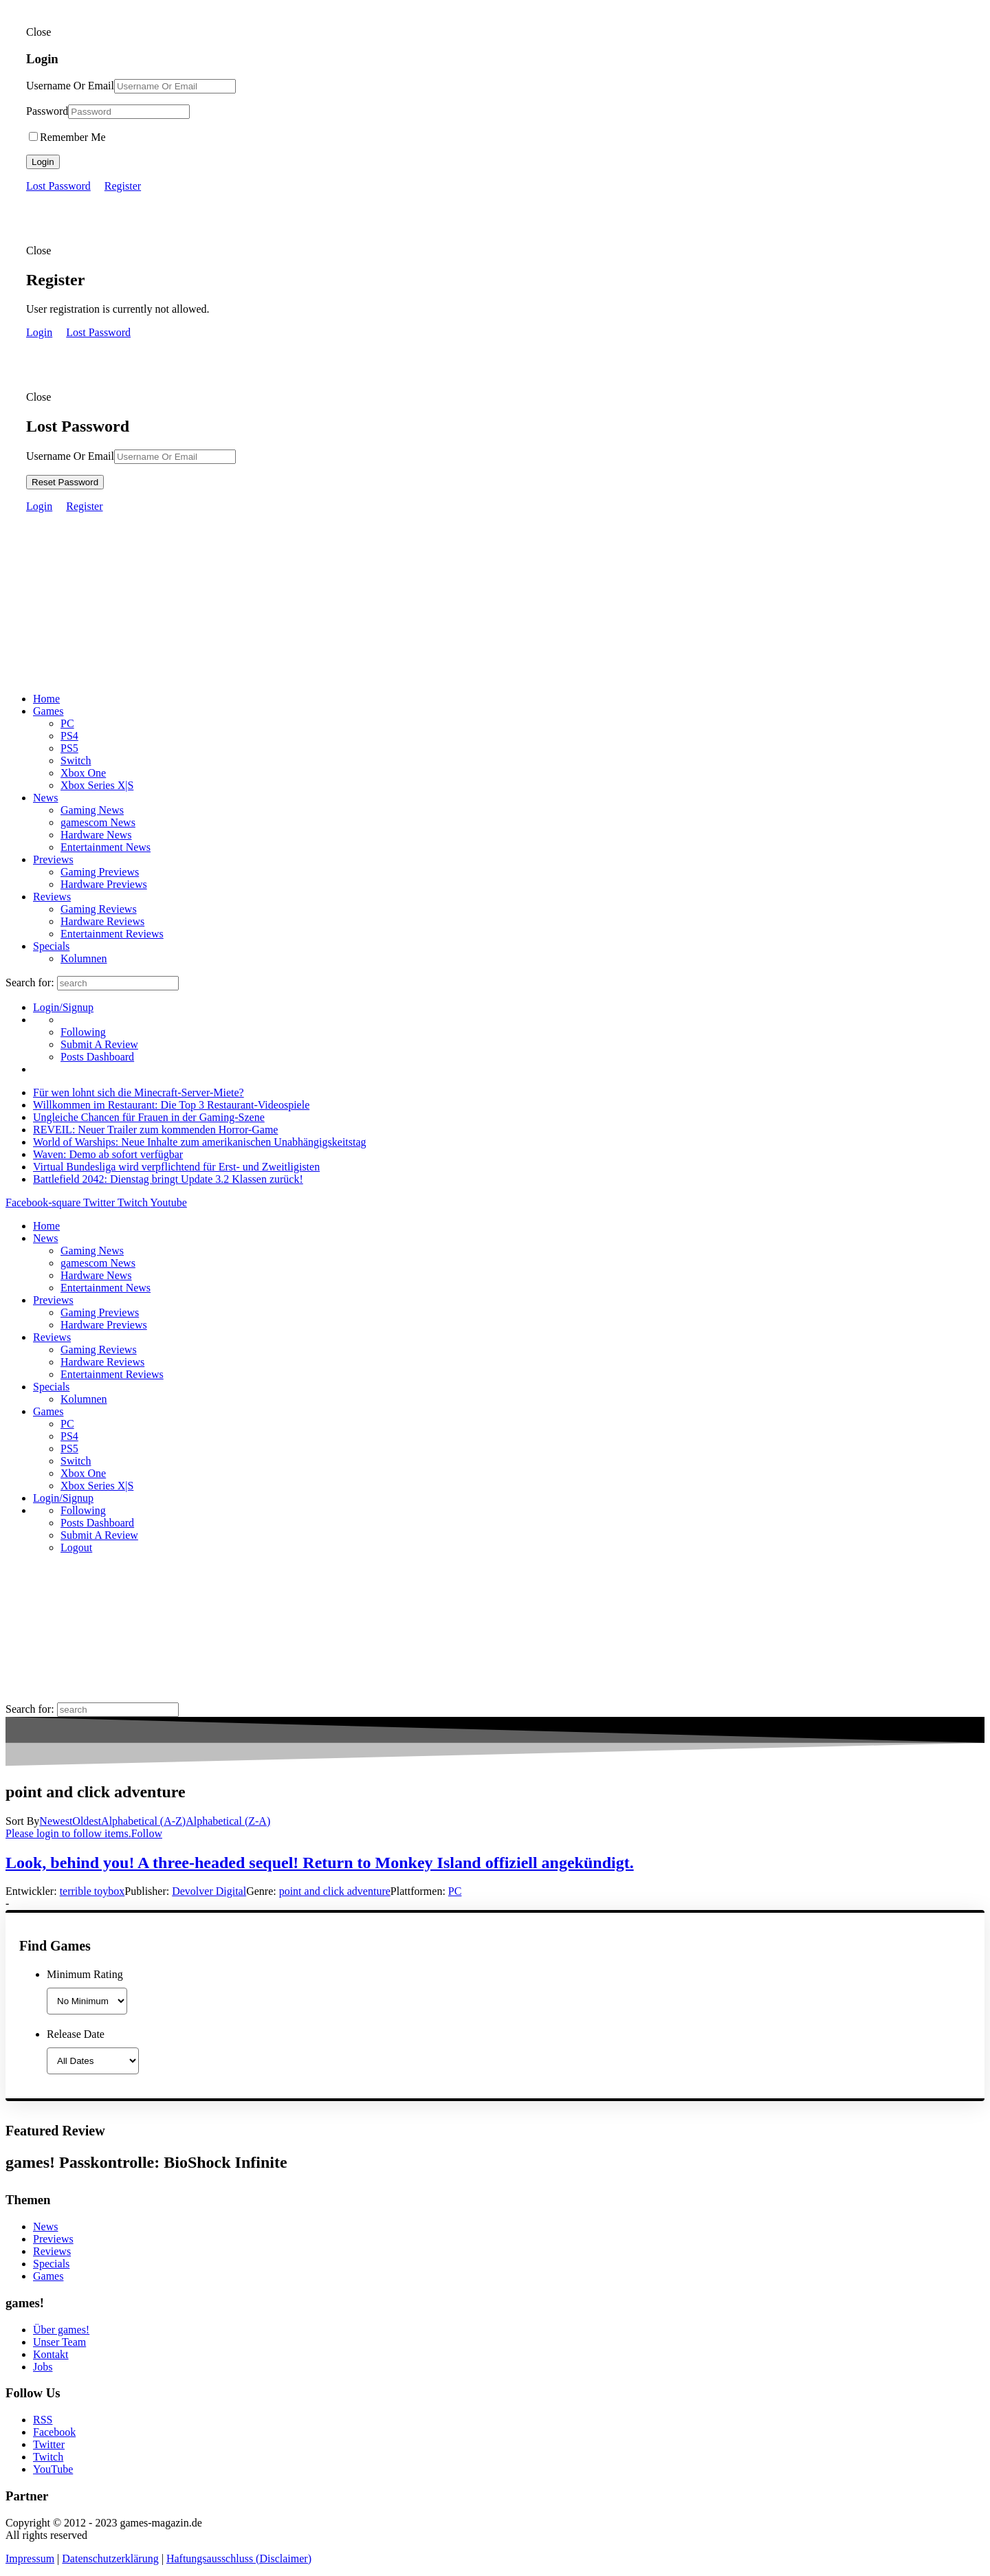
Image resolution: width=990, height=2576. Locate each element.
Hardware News (96, 835)
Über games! (61, 2329)
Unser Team (59, 2342)
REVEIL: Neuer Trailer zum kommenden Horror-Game (155, 1129)
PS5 (69, 748)
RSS (42, 2419)
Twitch (48, 2457)
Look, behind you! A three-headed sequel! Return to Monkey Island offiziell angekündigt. (320, 1863)
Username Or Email (70, 85)
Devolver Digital (209, 1891)
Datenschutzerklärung (110, 2558)
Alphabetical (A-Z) (143, 1821)
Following (83, 1032)
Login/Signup (63, 1007)
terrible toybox (92, 1891)
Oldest (86, 1821)
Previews (53, 859)
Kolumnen (83, 958)
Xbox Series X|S (96, 785)
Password (47, 111)
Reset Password (65, 482)
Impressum (30, 2558)
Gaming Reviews (98, 909)
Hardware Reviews (102, 921)
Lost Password (58, 186)
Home (46, 698)
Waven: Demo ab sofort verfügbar (108, 1154)
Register (122, 186)
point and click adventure (334, 1891)
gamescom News (97, 822)
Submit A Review (99, 1044)
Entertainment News (105, 847)
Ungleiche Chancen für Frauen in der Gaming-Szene (149, 1117)
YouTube (53, 2469)
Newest (55, 1821)
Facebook (54, 2432)
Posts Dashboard (97, 1057)
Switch (75, 760)
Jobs (42, 2367)
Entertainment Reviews (112, 934)
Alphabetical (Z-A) (228, 1821)
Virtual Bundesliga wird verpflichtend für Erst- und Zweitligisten (176, 1167)
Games (48, 711)
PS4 (69, 736)
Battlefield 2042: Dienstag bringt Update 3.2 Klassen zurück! (168, 1179)
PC (67, 723)
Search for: (30, 982)
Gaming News (92, 810)
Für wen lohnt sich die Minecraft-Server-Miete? (138, 1092)
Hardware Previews (103, 884)
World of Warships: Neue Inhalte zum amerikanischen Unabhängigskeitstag (199, 1142)
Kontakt (51, 2354)
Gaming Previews (99, 872)
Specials (51, 946)
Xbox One (83, 773)
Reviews (52, 896)
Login (43, 162)
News (45, 797)
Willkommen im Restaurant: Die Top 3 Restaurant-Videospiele (171, 1105)
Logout (76, 1547)
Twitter (49, 2444)
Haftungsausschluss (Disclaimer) (238, 2558)
